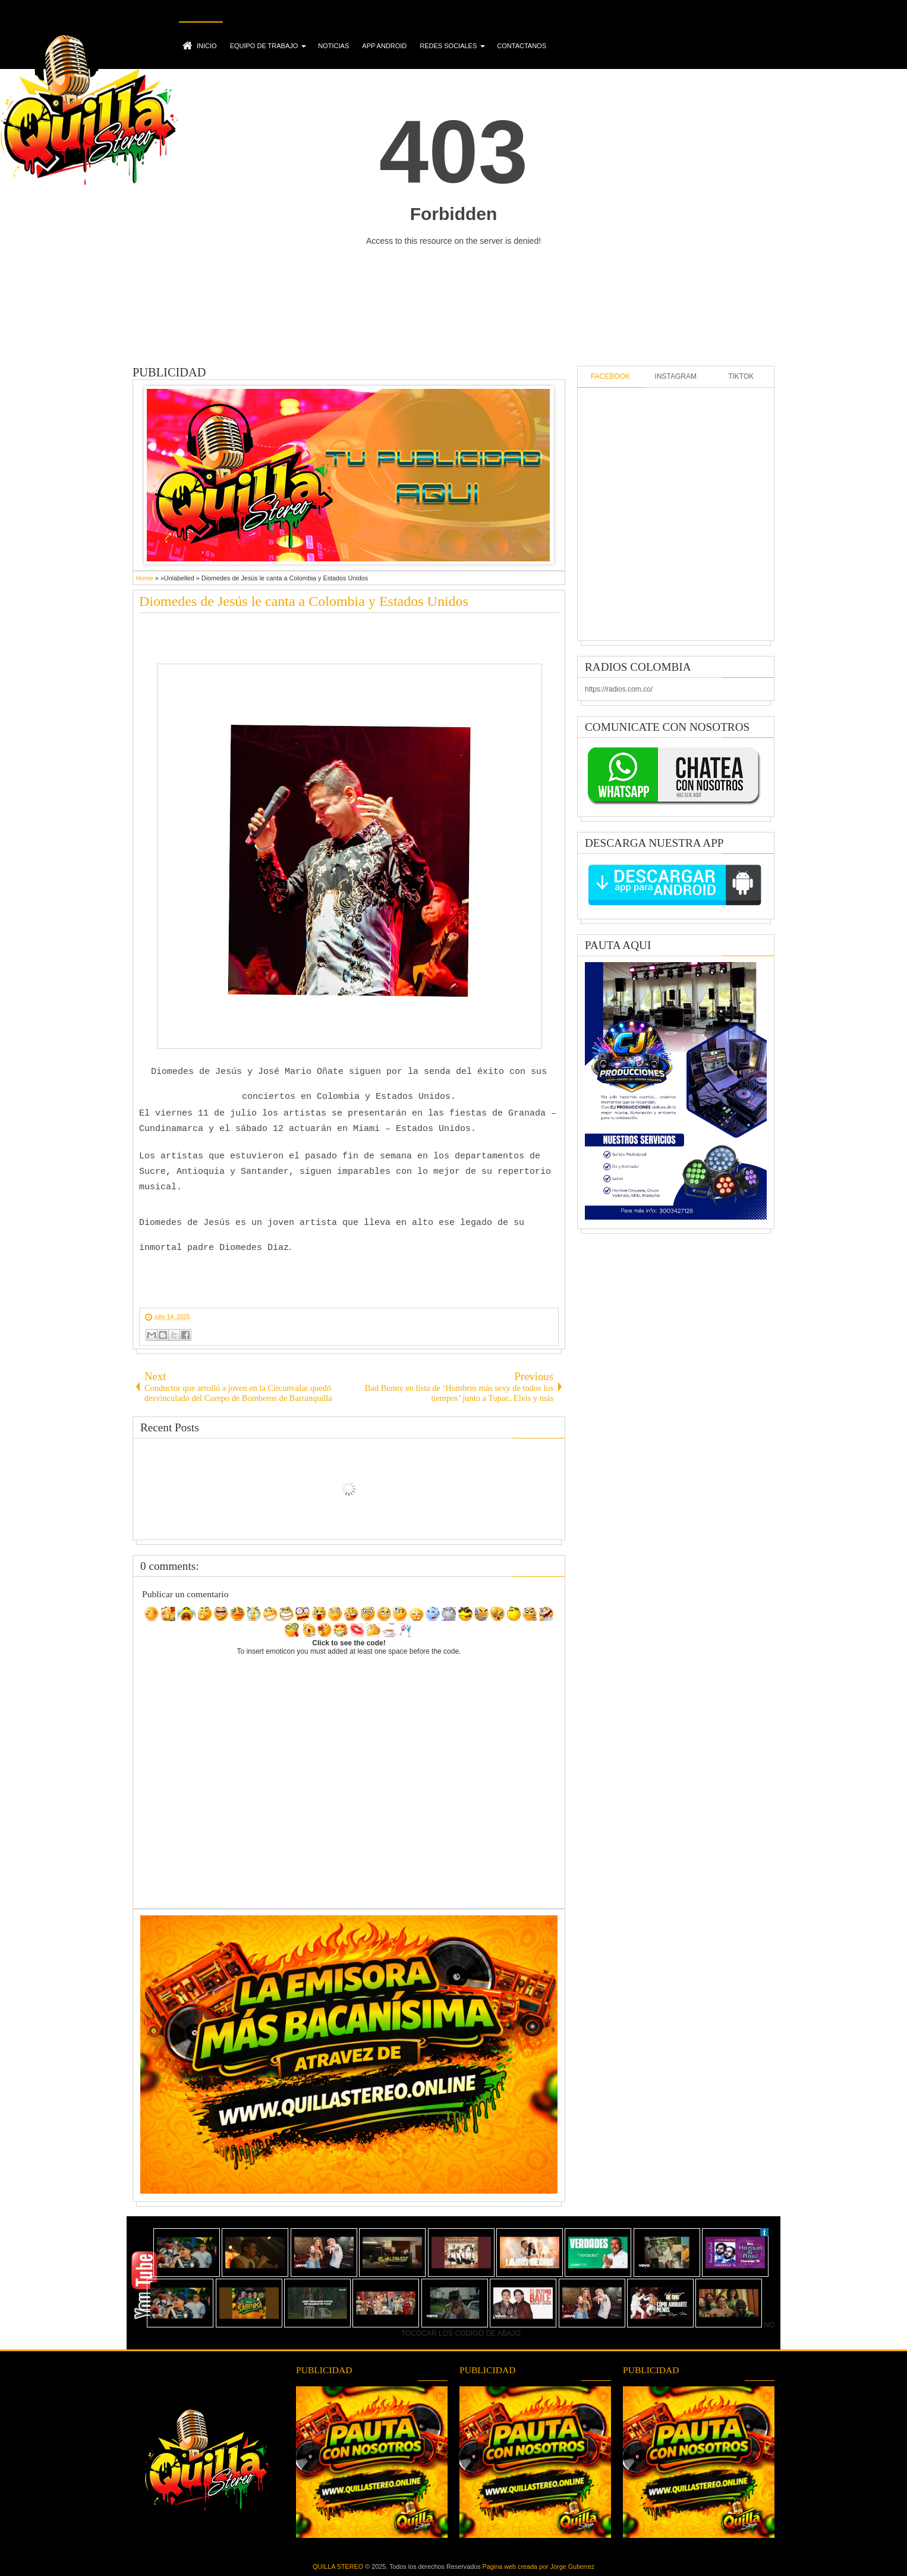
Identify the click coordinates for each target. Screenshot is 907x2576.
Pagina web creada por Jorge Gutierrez (538, 2566)
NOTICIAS (333, 45)
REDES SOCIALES (448, 45)
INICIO (207, 45)
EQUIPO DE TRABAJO (264, 45)
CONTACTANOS (521, 45)
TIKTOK (741, 376)
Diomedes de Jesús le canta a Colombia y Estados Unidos (303, 601)
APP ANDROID (384, 45)
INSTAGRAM (676, 376)
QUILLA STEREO (338, 2566)
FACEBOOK (610, 376)
